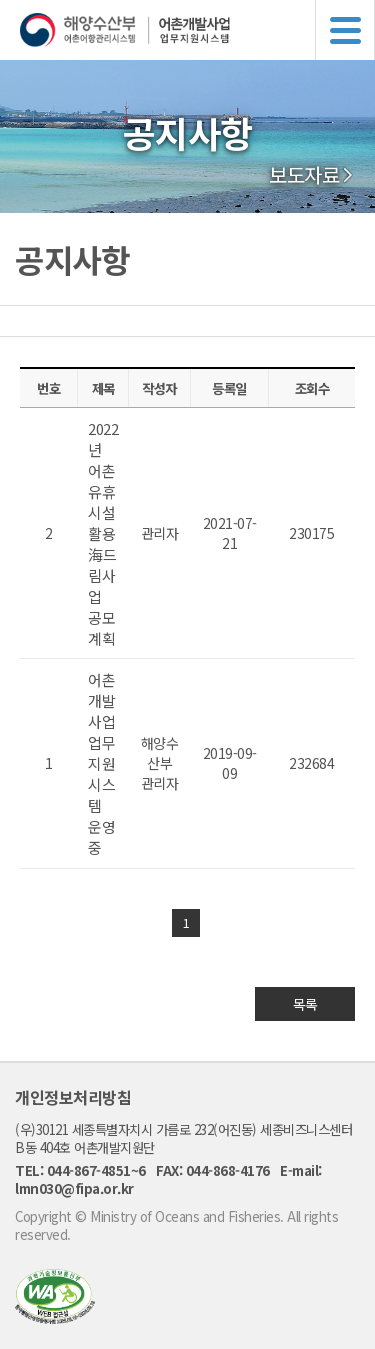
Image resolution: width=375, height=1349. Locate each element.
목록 (305, 1004)
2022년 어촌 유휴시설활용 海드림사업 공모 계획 (103, 533)
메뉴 (345, 30)
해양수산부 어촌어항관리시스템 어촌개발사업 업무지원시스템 (197, 30)
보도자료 (304, 175)
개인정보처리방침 (73, 1097)
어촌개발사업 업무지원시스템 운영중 (101, 763)
